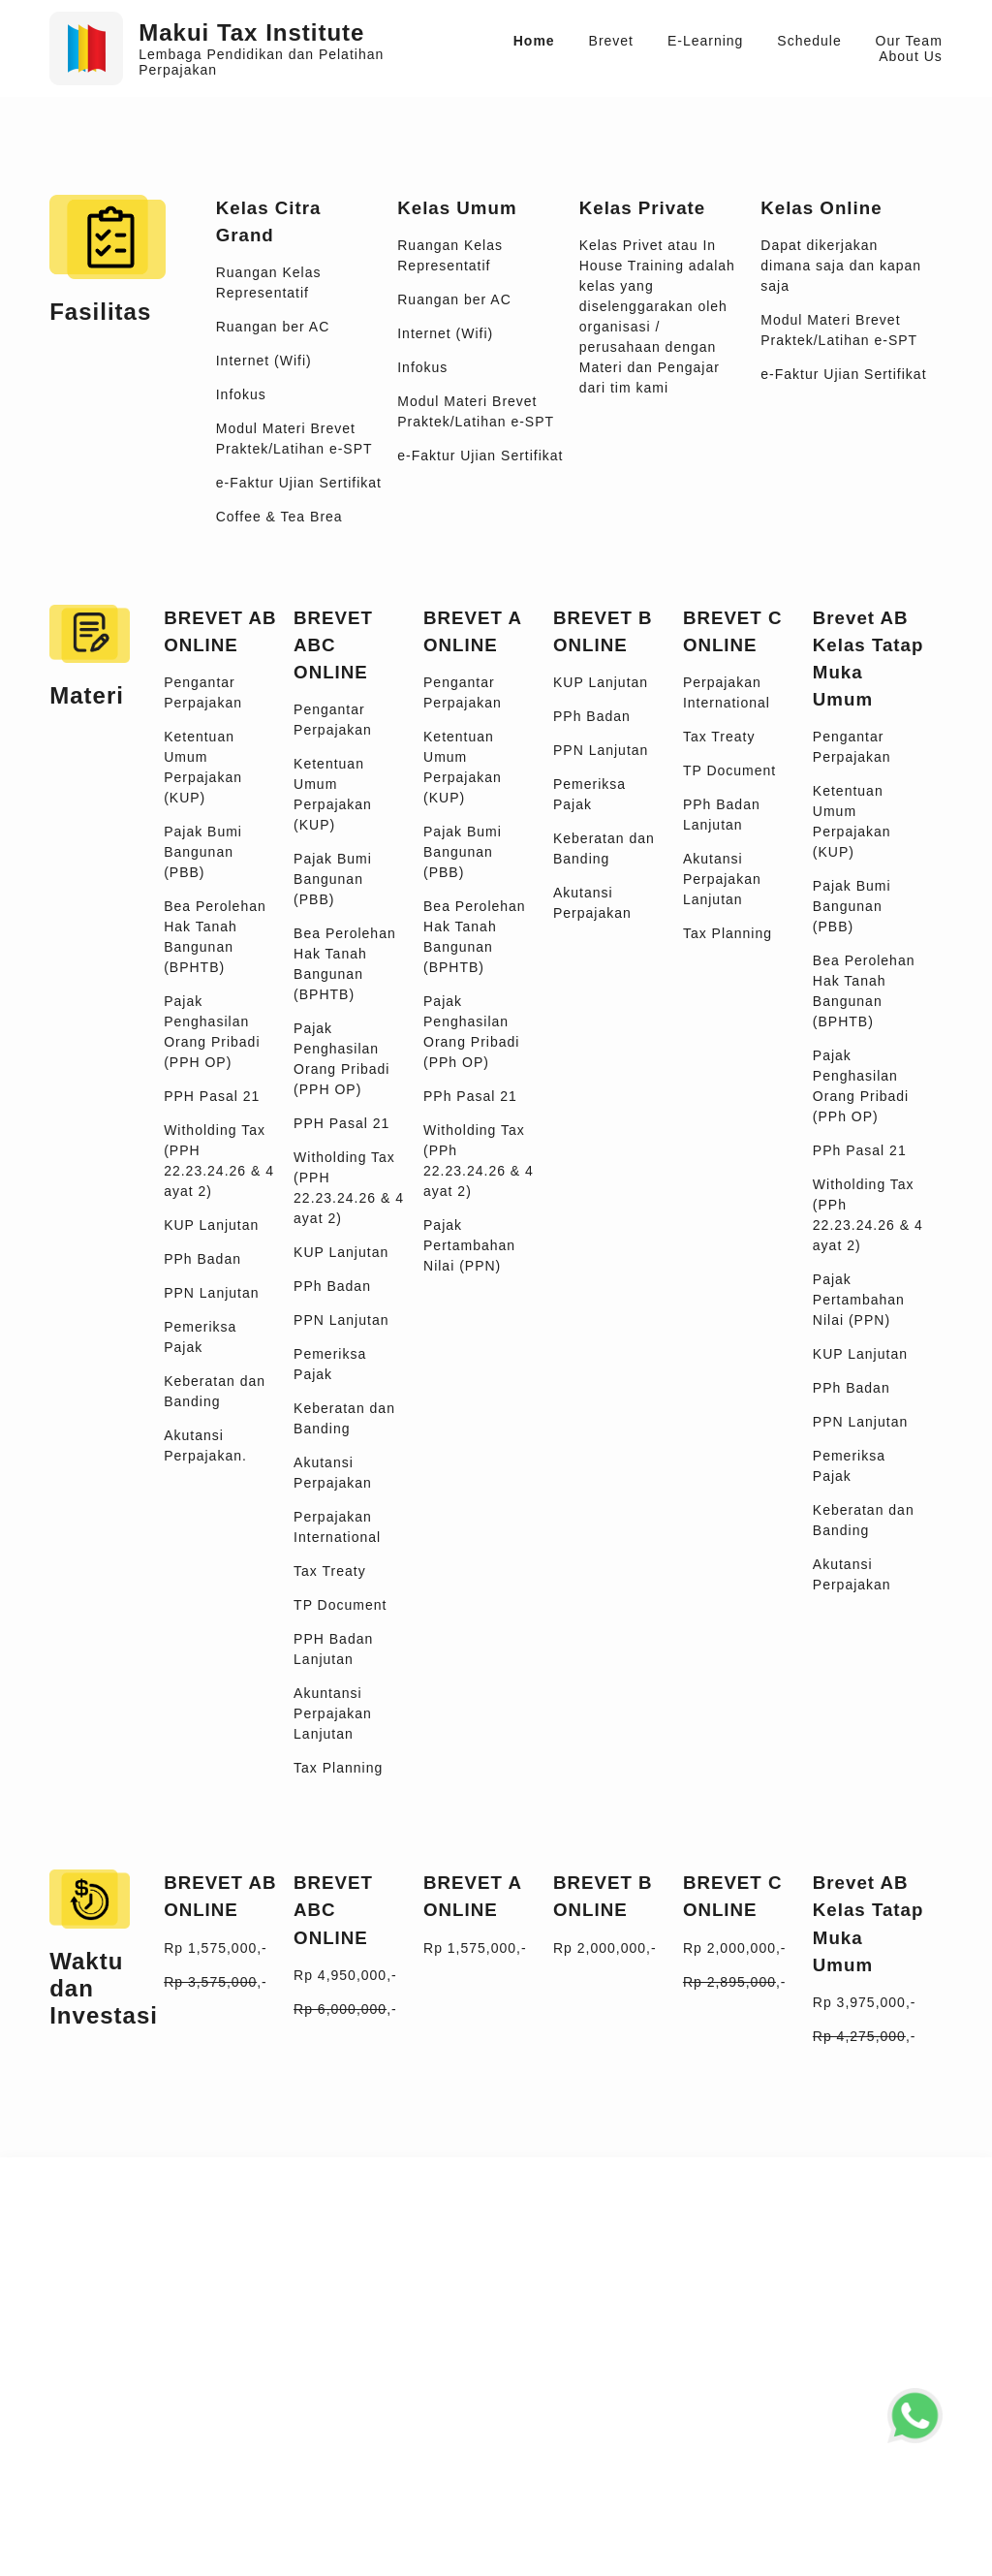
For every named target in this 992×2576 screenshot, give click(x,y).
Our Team (909, 40)
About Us (911, 56)
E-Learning (705, 40)
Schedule (809, 40)
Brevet (611, 40)
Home (534, 40)
